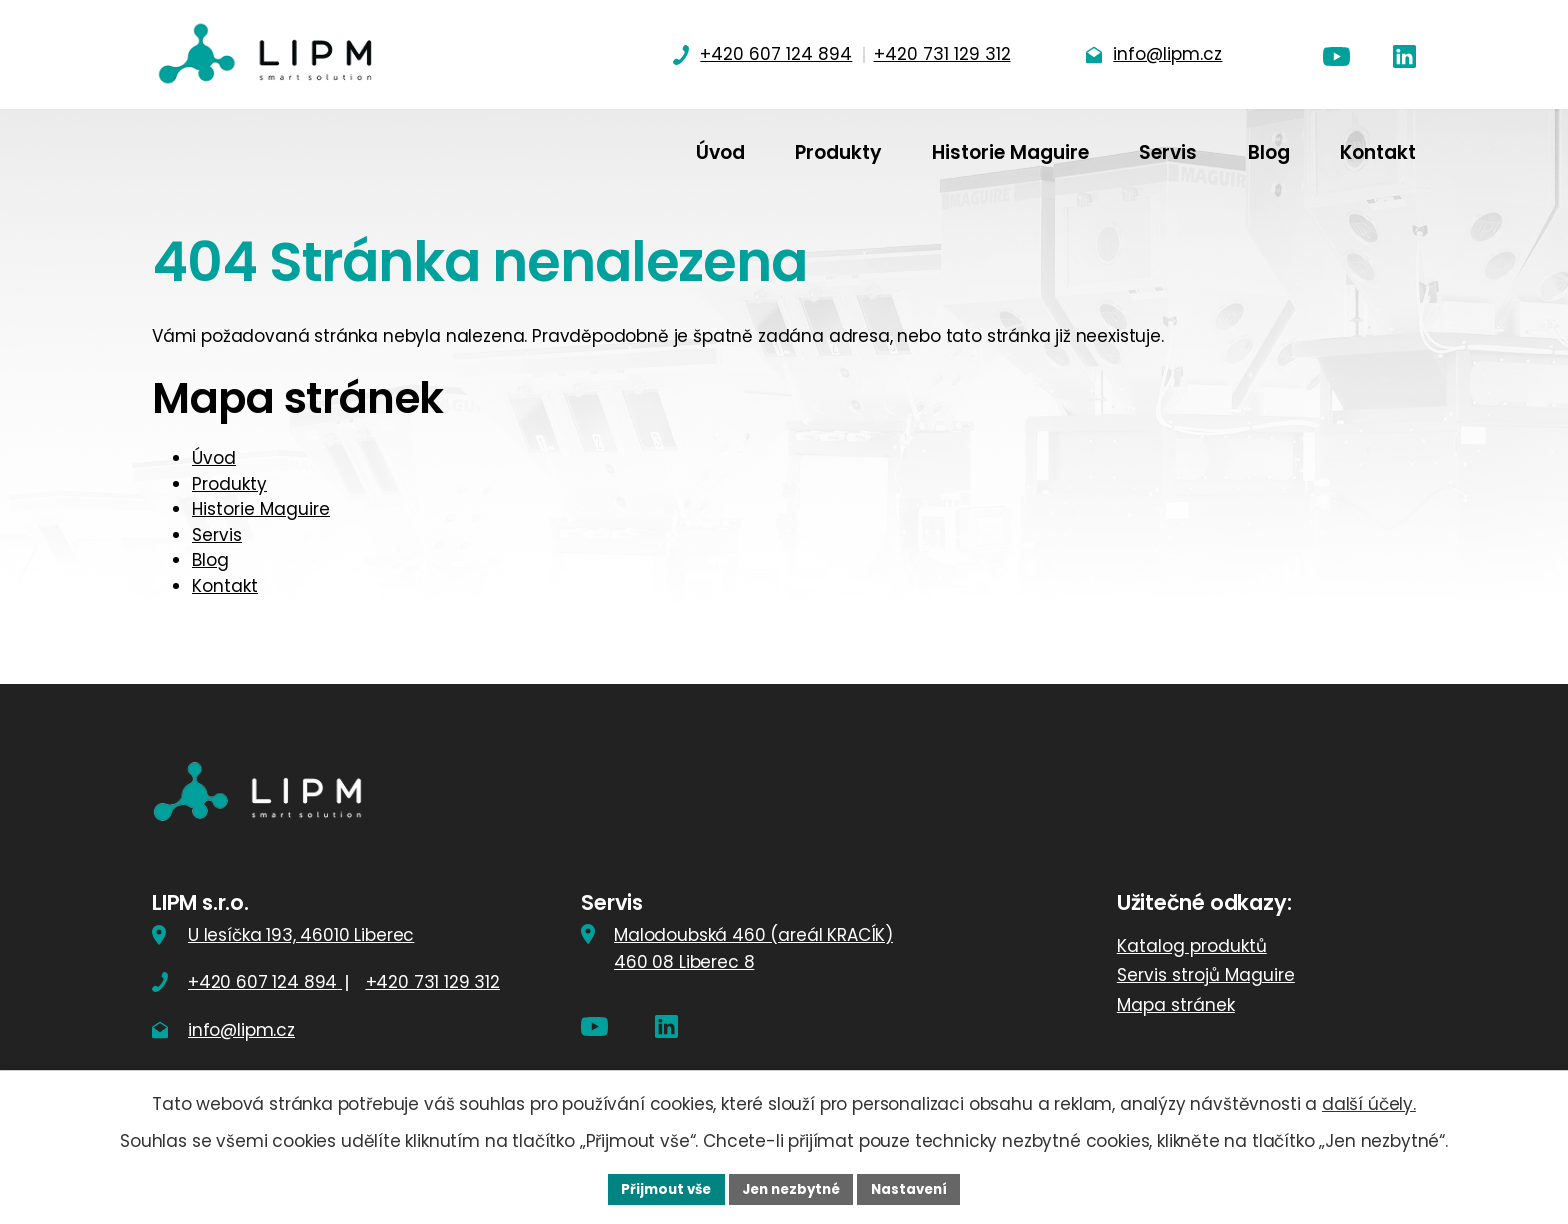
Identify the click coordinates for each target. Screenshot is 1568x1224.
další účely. (1369, 1102)
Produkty (229, 484)
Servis (217, 535)
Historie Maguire (261, 509)
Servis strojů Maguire (1206, 975)
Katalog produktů (1192, 946)
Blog (210, 560)
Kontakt (225, 586)
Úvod (214, 458)
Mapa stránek (1176, 1005)
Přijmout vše (659, 1188)
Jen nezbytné (791, 1188)
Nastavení (916, 1188)
